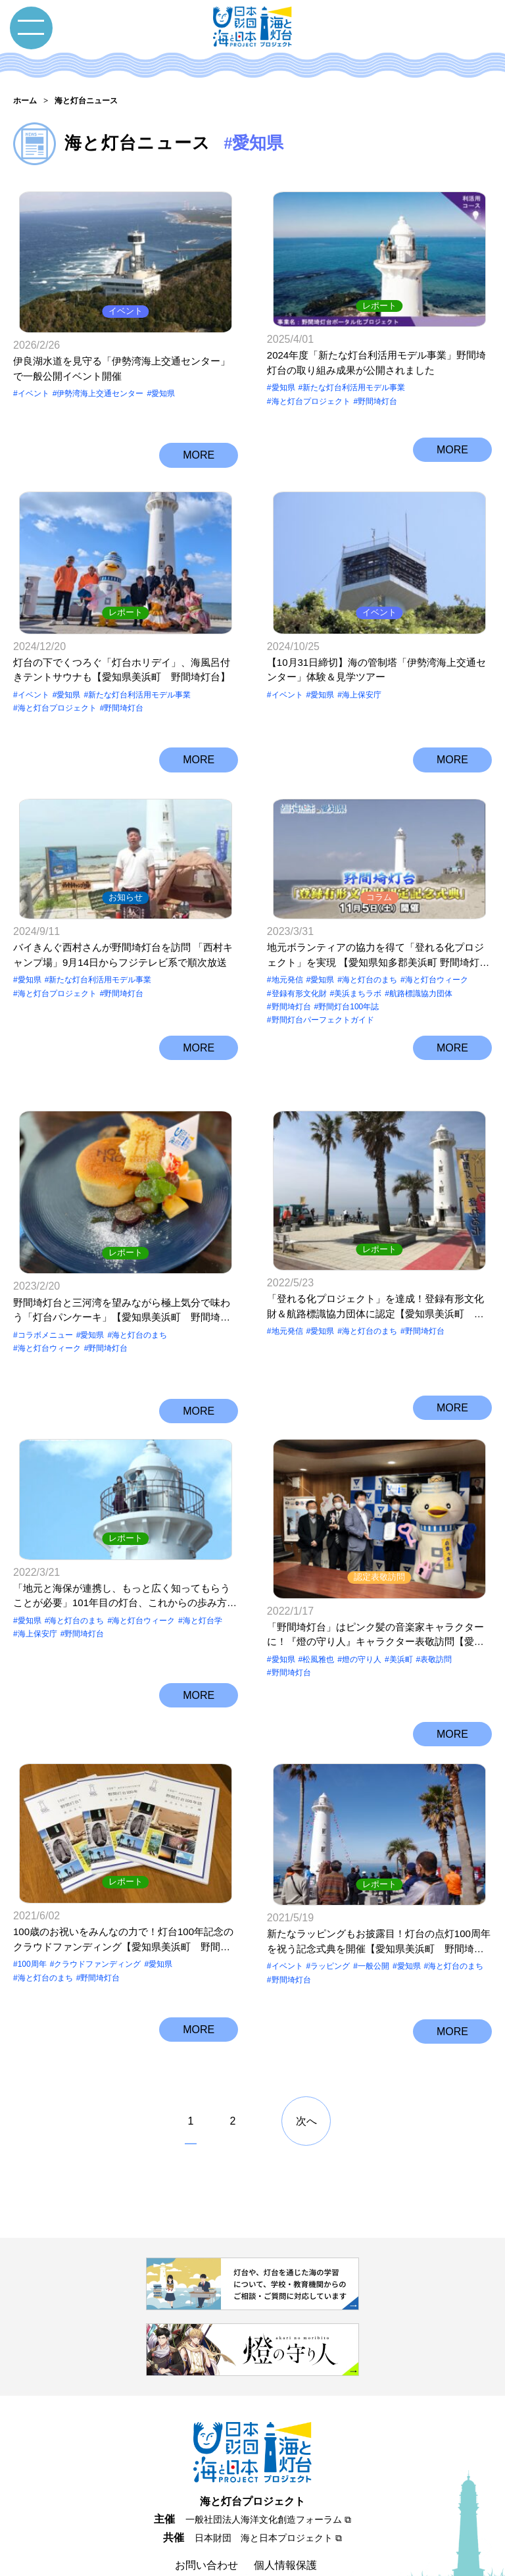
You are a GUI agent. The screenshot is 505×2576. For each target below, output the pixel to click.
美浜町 (401, 1600)
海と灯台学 (202, 1600)
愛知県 (163, 383)
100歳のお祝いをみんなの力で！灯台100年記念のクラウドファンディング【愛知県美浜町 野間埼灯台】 (123, 1873)
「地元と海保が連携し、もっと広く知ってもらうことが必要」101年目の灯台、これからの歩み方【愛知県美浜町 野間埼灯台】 (121, 1576)
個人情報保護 (285, 2490)
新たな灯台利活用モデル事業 (353, 383)
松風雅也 (318, 1600)
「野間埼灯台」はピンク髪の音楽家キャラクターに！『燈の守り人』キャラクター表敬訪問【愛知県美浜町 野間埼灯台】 (375, 1576)
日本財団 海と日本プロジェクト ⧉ (268, 2462)
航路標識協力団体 (420, 994)
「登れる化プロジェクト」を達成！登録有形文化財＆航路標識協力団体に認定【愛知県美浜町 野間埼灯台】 (375, 1280)
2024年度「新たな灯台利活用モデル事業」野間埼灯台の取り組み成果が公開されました (376, 358)
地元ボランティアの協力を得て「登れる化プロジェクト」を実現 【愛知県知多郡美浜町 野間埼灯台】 (375, 957)
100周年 (32, 1897)
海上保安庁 (361, 685)
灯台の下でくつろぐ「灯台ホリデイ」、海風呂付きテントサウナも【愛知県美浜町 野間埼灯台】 (121, 660)
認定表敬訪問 (379, 1518)
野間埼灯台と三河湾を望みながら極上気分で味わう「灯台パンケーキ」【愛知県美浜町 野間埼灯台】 (121, 1280)
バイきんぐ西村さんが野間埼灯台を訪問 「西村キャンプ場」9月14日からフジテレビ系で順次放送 (123, 956)
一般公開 (373, 1897)
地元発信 (287, 981)
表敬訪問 (436, 1600)
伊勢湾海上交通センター (100, 383)
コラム (379, 899)
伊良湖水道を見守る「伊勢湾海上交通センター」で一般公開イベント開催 (121, 358)
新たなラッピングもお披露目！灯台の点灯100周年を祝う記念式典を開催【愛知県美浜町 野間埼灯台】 (379, 1873)
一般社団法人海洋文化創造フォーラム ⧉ (268, 2444)
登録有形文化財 (299, 994)
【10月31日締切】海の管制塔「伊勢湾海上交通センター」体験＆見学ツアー (376, 660)
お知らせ (125, 899)
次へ (306, 2046)
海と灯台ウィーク (436, 981)
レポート (379, 300)
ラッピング (330, 1897)
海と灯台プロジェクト (311, 396)
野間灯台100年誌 (348, 1008)
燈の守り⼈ (361, 1600)
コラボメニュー (45, 1304)
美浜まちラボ (357, 994)
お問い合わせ (206, 2490)
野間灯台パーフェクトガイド (323, 1021)
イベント (125, 300)
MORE (198, 443)
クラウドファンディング (97, 1897)
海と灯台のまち (369, 981)
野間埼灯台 (377, 396)
